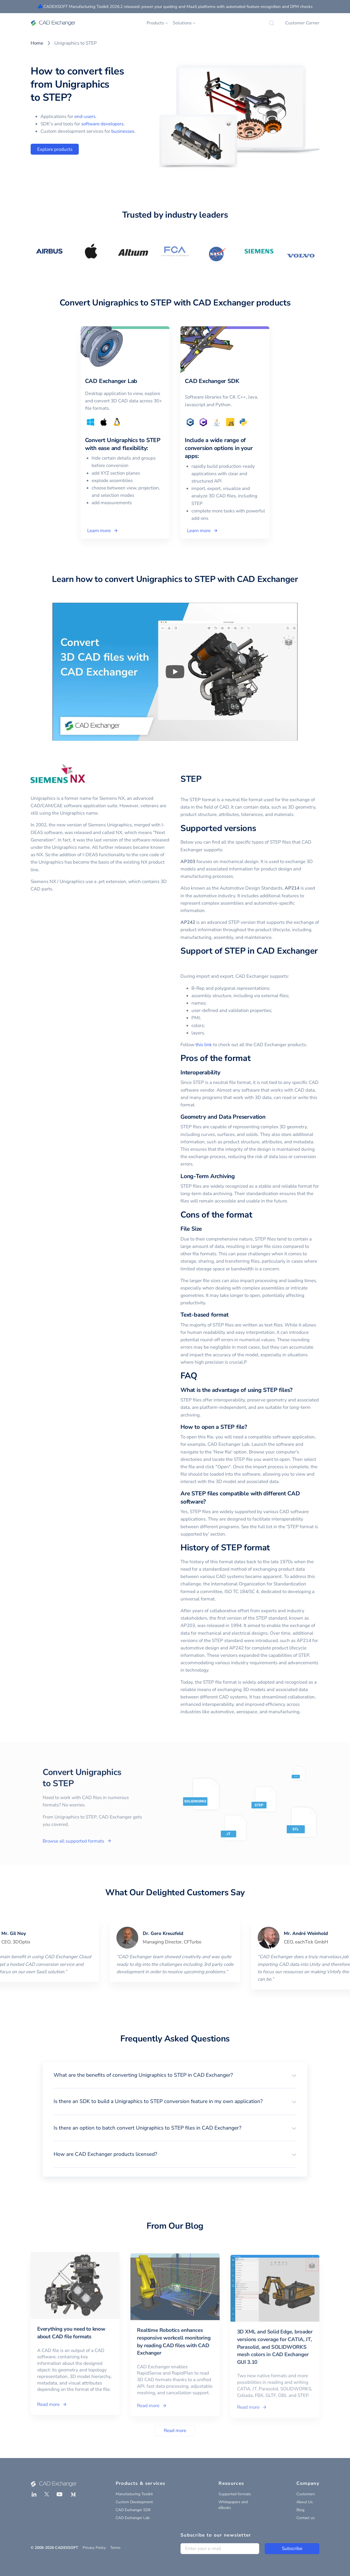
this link (204, 1045)
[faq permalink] (200, 1376)
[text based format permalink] (231, 1315)
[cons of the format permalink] (255, 1215)
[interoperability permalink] (223, 1073)
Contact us (305, 2517)
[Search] (271, 23)
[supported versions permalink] (259, 828)
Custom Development (134, 2502)
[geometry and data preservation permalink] (269, 1117)
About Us (304, 2502)
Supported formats (234, 2494)
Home (37, 43)
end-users (84, 116)
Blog (300, 2509)
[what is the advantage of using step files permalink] (296, 1390)
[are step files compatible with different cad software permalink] (209, 1502)
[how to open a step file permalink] (250, 1427)
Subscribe (292, 2548)
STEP (191, 779)
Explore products (54, 149)
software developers (102, 124)
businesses (122, 131)
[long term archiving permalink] (238, 1176)
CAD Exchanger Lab (133, 2517)
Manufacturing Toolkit (134, 2494)
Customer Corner (302, 23)
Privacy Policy (94, 2547)
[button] (175, 2075)
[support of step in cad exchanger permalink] (183, 962)
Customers (305, 2494)
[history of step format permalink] (273, 1548)
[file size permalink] (205, 1229)
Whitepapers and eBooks (233, 2504)
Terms (115, 2547)
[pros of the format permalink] (253, 1058)
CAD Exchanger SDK (133, 2509)
